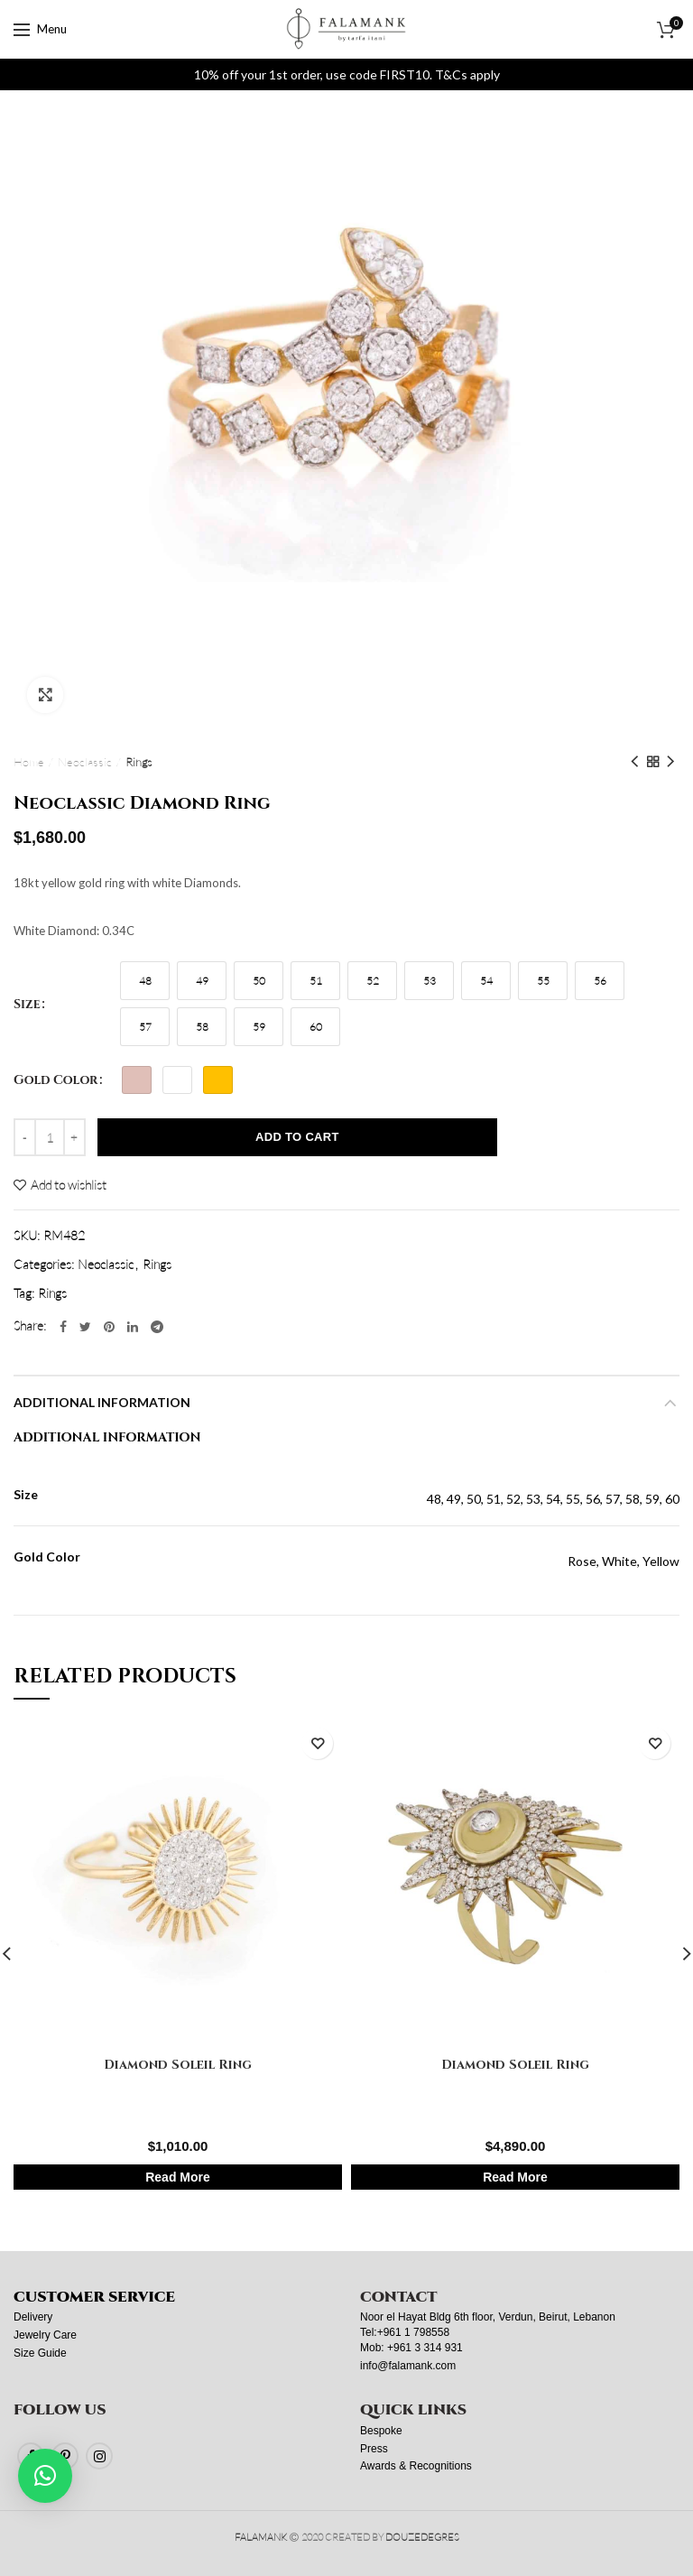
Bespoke (381, 2430)
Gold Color (55, 1080)
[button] (45, 2476)
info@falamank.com (408, 2365)
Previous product (634, 762)
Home (29, 762)
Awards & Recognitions (416, 2466)
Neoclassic (85, 762)
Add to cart (297, 1137)
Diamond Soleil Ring (178, 2063)
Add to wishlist (68, 1185)
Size (27, 1004)
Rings (138, 762)
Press (374, 2448)
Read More (177, 2177)
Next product (670, 762)
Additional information (102, 1402)
